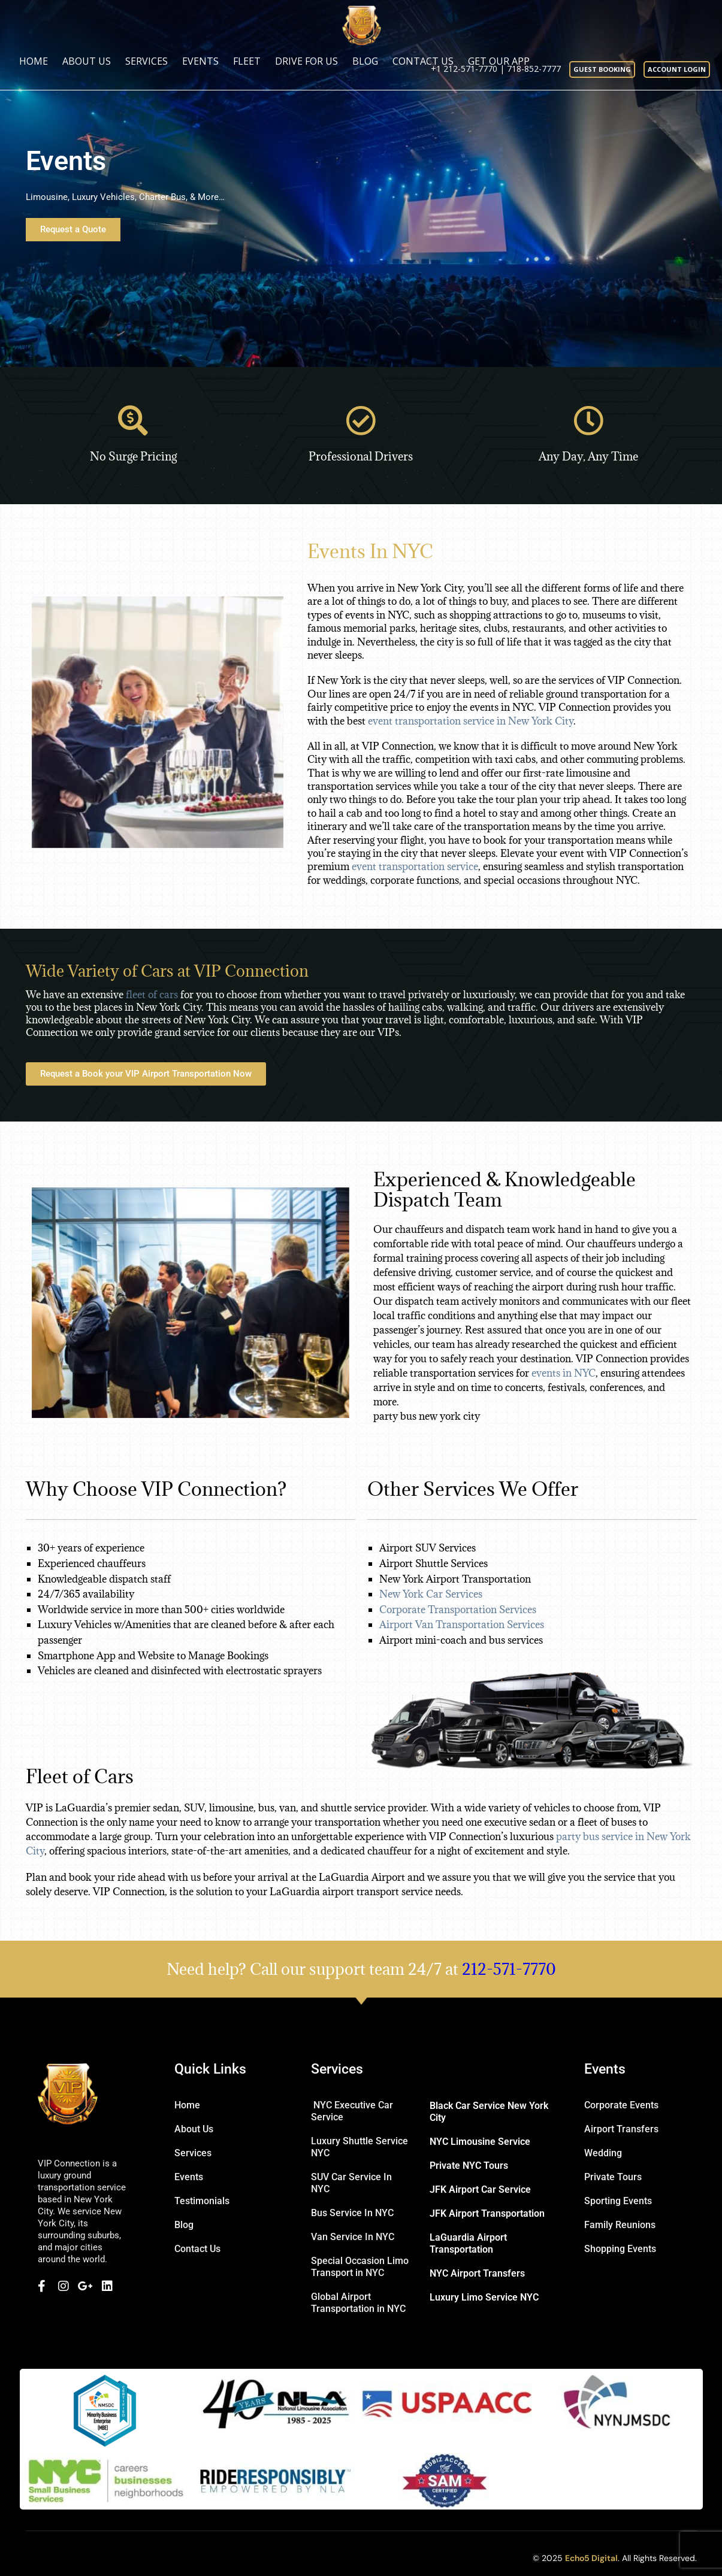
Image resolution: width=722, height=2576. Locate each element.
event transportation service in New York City (470, 721)
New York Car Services (432, 1594)
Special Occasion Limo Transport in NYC (360, 2266)
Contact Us (423, 61)
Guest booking (602, 69)
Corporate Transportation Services (459, 1609)
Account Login (677, 69)
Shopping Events (620, 2248)
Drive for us (306, 61)
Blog (365, 61)
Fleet (247, 61)
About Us (86, 61)
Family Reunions (619, 2224)
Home (33, 61)
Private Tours (613, 2177)
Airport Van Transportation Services (462, 1624)
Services (146, 61)
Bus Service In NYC (352, 2213)
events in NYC (563, 1373)
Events (200, 61)
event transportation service (415, 866)
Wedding (603, 2153)
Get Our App (499, 61)
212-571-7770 (509, 1969)
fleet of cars (152, 994)
